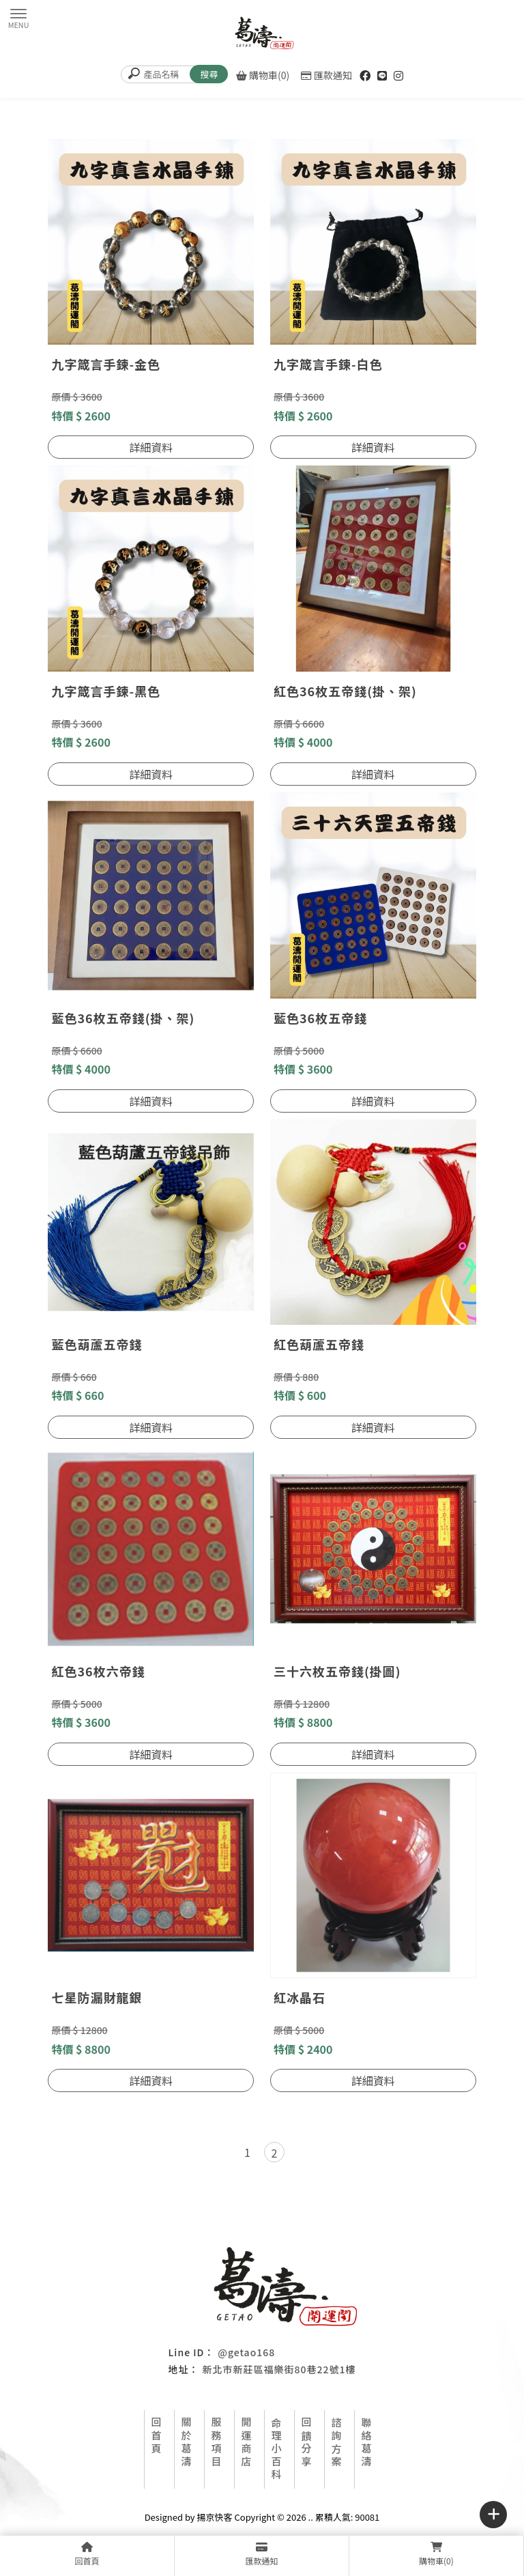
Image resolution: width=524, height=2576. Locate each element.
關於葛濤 (186, 2443)
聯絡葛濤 (367, 2443)
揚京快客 (215, 2516)
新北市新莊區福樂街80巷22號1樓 (279, 2369)
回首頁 (156, 2436)
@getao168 (246, 2352)
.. (310, 2516)
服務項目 (216, 2443)
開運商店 (246, 2443)
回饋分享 (307, 2443)
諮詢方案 (337, 2443)
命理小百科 (277, 2449)
